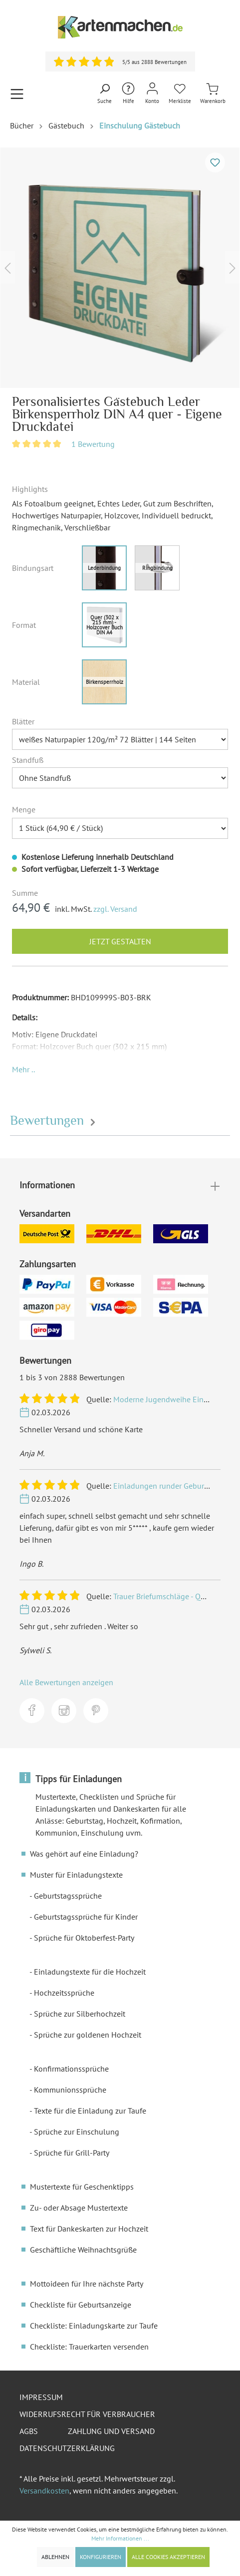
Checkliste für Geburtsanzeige (80, 2305)
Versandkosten (44, 2491)
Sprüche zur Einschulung (76, 2132)
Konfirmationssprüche (71, 2069)
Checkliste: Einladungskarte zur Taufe (94, 2326)
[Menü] (17, 93)
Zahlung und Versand (111, 2431)
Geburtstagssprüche (68, 1896)
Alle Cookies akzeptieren (168, 2557)
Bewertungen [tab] (54, 1120)
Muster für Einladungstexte (76, 1875)
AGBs (28, 2431)
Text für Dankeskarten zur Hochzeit (89, 2229)
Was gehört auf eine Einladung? (84, 1854)
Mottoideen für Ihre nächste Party (86, 2284)
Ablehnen (55, 2557)
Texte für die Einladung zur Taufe (90, 2111)
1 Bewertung (93, 444)
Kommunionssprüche (70, 2090)
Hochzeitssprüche (64, 1993)
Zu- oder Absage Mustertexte (79, 2208)
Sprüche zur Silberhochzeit (79, 2014)
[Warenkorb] (213, 93)
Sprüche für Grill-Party (71, 2153)
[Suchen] (104, 93)
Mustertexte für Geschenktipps (82, 2187)
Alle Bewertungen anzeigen (66, 1682)
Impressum (41, 2397)
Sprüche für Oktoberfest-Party (84, 1938)
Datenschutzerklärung (67, 2448)
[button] (23, 1069)
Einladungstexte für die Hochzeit (90, 1972)
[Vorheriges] (7, 267)
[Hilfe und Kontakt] (128, 93)
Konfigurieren (100, 2557)
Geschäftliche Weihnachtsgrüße (83, 2250)
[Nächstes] (232, 267)
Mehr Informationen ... (120, 2538)
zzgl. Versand (115, 909)
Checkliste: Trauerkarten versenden (89, 2347)
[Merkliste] (180, 93)
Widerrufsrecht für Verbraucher (87, 2414)
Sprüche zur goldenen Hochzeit (87, 2035)
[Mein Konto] (152, 93)
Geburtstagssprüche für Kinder (86, 1917)
